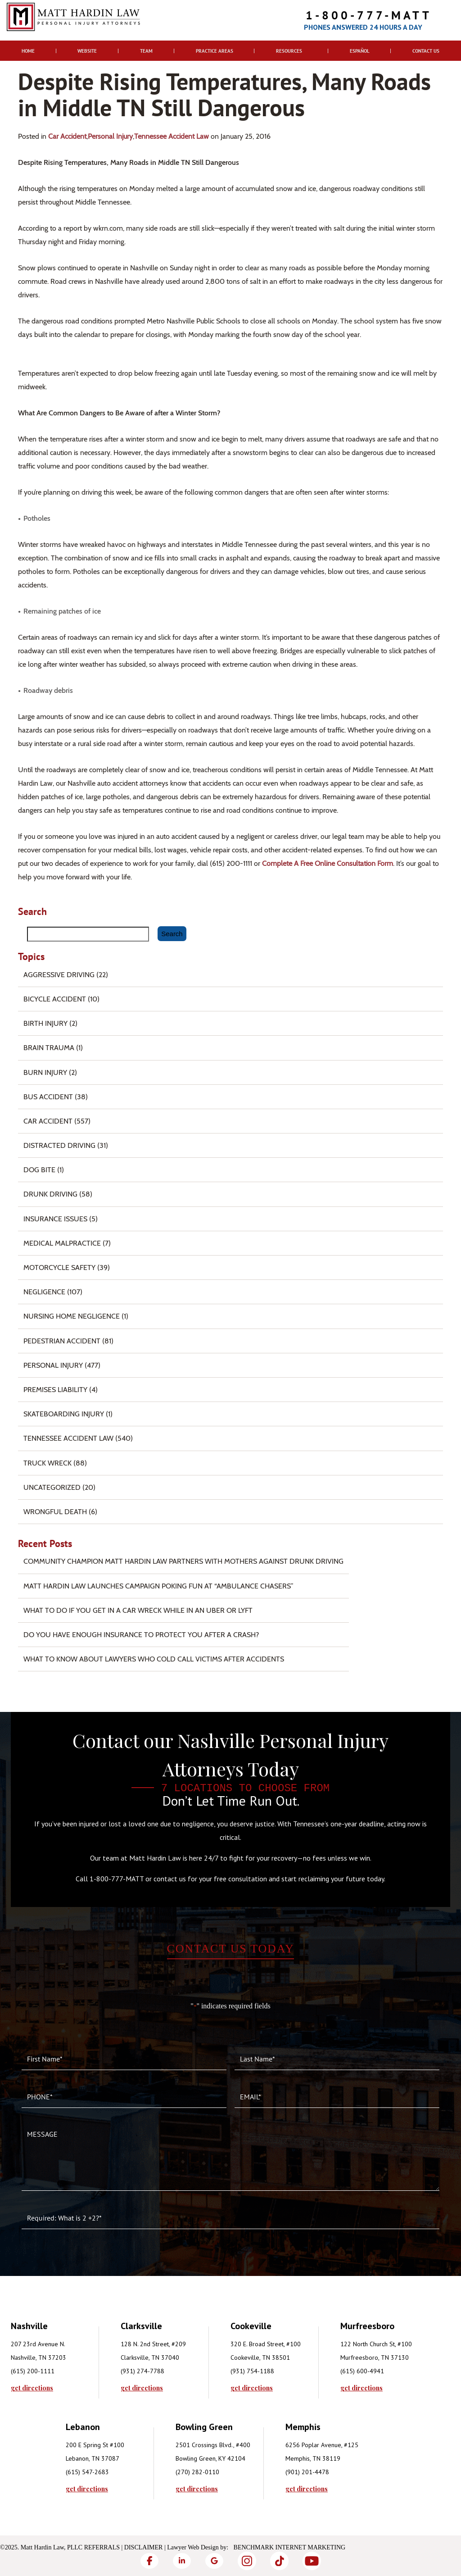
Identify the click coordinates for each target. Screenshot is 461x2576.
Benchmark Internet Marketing (290, 2547)
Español (360, 51)
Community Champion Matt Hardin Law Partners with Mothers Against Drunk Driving (183, 1561)
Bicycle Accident (54, 999)
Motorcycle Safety (59, 1267)
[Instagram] (247, 2561)
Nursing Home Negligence (71, 1316)
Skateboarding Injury (63, 1414)
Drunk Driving (50, 1194)
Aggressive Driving (59, 974)
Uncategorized (52, 1487)
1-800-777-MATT (369, 15)
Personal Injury (110, 136)
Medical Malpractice (62, 1243)
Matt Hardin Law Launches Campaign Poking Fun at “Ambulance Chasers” (158, 1586)
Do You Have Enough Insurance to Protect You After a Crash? (141, 1634)
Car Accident (67, 136)
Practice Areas (214, 51)
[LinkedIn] (182, 2561)
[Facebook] (149, 2561)
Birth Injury (45, 1023)
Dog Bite (39, 1169)
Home (28, 51)
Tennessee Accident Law (171, 136)
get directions (32, 2388)
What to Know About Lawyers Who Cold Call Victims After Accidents (153, 1659)
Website (87, 51)
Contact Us (425, 51)
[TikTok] (279, 2561)
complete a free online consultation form (327, 863)
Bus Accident (48, 1096)
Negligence (44, 1292)
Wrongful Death (55, 1511)
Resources (289, 51)
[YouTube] (312, 2561)
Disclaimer (143, 2547)
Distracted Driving (59, 1145)
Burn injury (45, 1072)
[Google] (214, 2561)
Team (146, 51)
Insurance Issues (55, 1219)
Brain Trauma (48, 1047)
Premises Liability (55, 1389)
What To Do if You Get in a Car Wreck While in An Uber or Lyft (138, 1610)
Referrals (102, 2547)
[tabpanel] (66, 2355)
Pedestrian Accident (61, 1341)
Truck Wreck (47, 1463)
